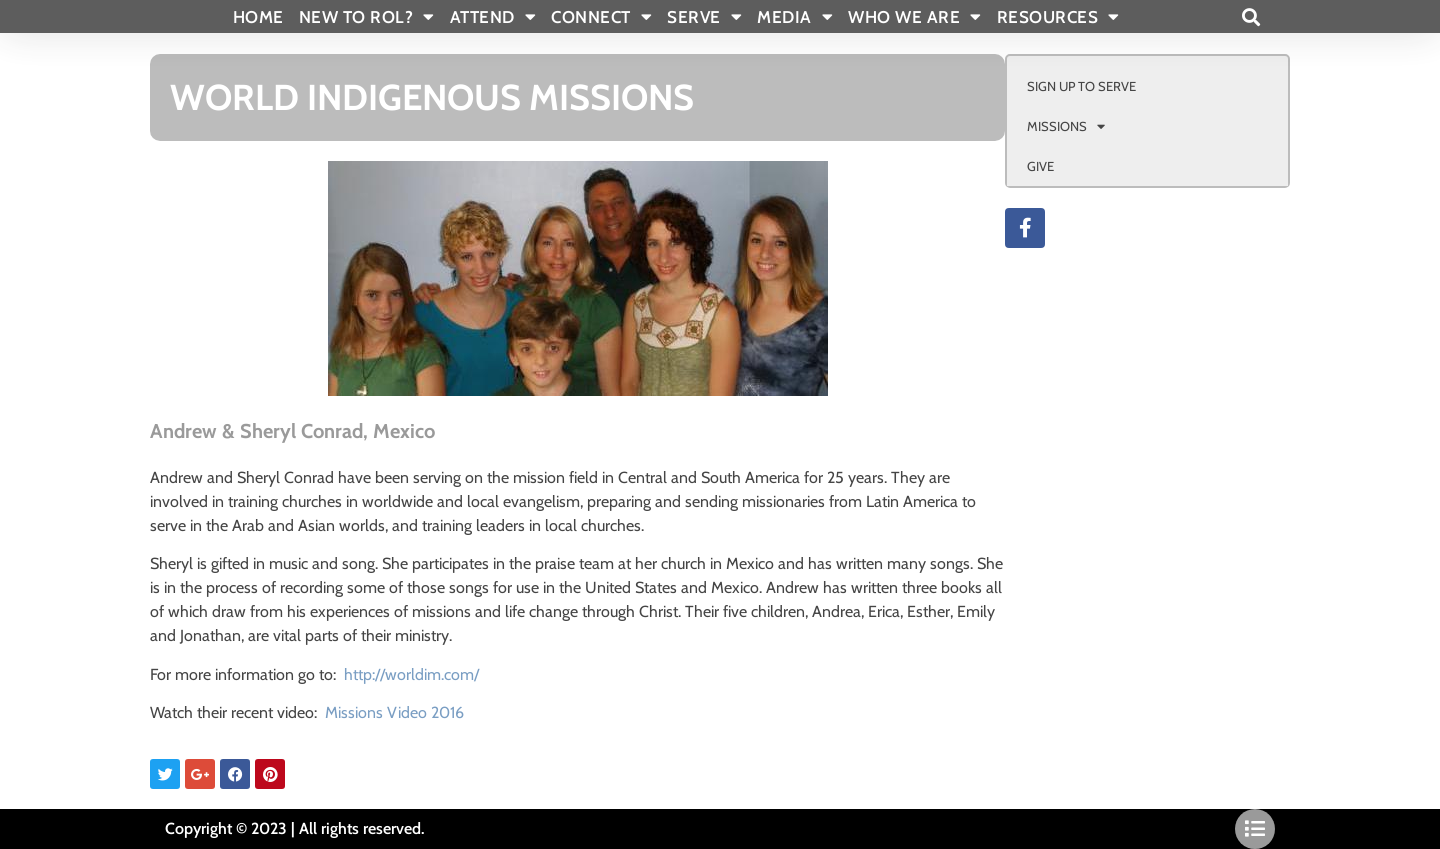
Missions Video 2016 (394, 712)
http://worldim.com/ (411, 674)
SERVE (704, 17)
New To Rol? (367, 17)
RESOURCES (1058, 17)
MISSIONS (1066, 126)
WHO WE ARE (915, 17)
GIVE (1040, 166)
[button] (1250, 16)
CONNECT (601, 17)
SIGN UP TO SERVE (1081, 86)
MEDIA (795, 17)
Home (258, 17)
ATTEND (493, 17)
